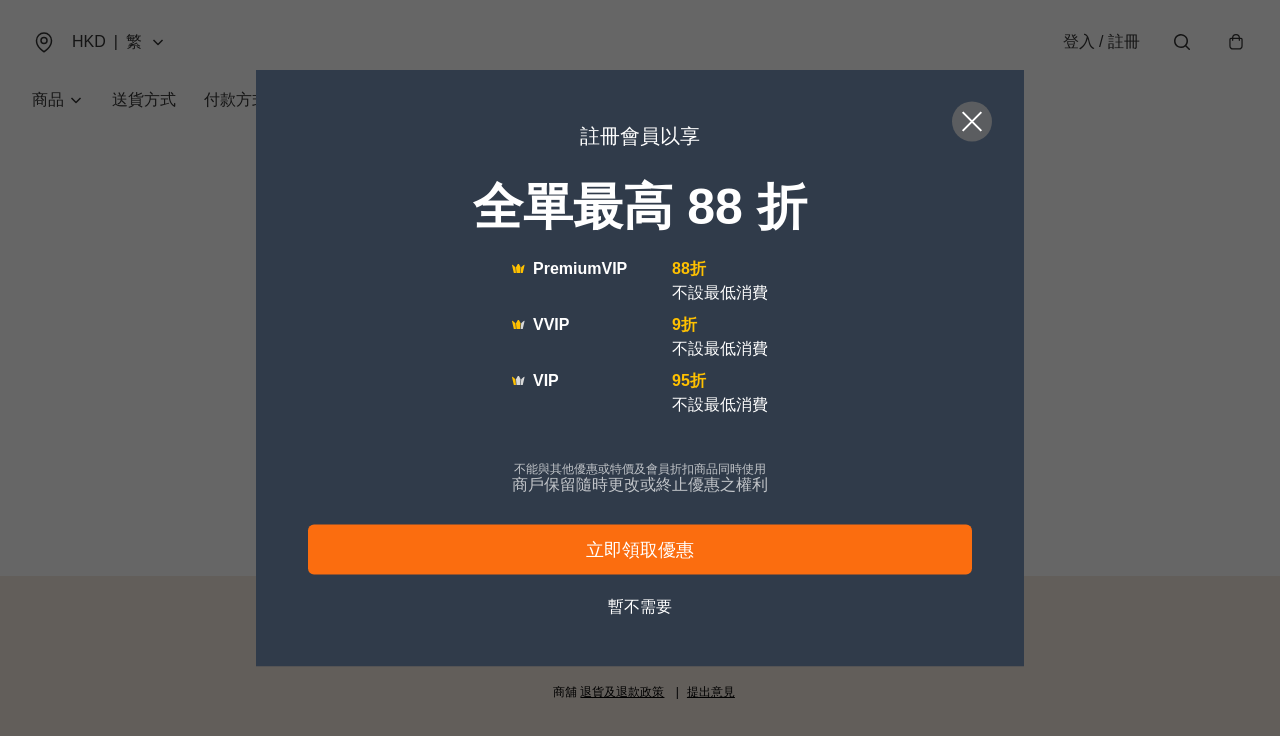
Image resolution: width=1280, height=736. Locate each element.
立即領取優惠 (640, 550)
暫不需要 (640, 606)
